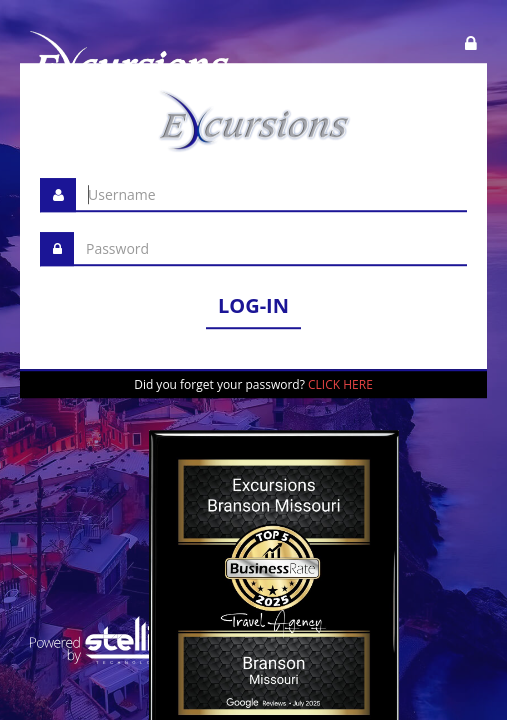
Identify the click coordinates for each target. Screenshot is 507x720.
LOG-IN (253, 305)
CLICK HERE (340, 384)
